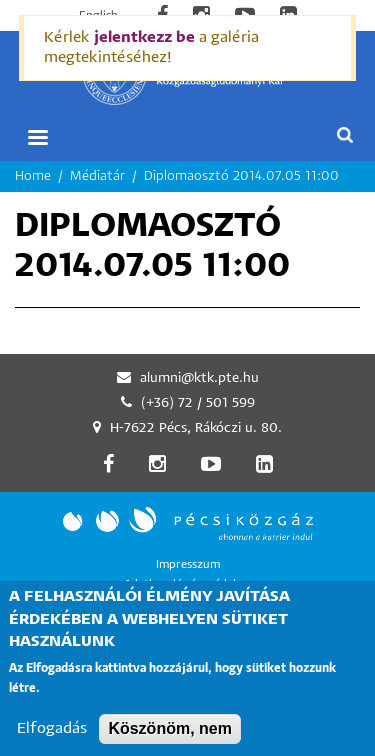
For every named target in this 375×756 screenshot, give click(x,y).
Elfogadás (52, 743)
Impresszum (188, 564)
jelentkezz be (144, 37)
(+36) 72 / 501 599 (198, 403)
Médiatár (97, 176)
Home (33, 176)
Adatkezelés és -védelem (188, 584)
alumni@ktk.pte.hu (199, 378)
